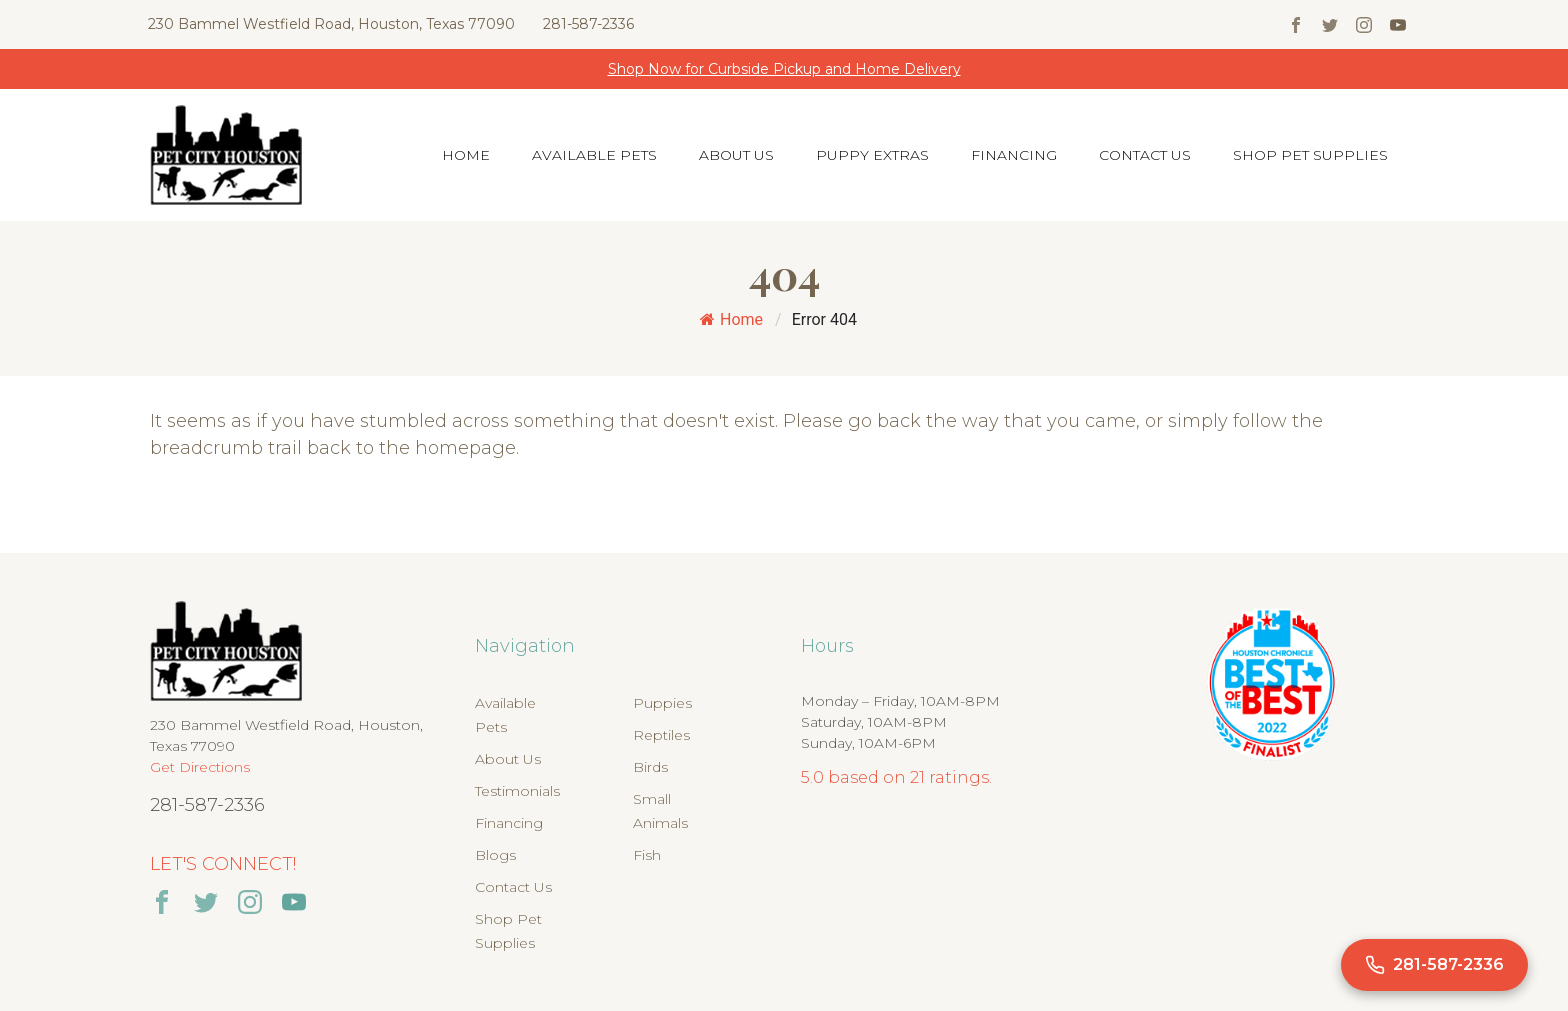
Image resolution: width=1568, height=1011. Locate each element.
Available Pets (594, 155)
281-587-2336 (588, 24)
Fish (647, 855)
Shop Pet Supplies (1310, 155)
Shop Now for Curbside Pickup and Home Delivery (784, 69)
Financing (1014, 155)
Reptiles (661, 735)
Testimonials (517, 791)
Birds (650, 767)
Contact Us (1145, 155)
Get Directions (200, 767)
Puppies (662, 703)
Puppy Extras (872, 155)
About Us (736, 155)
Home (466, 155)
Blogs (495, 855)
